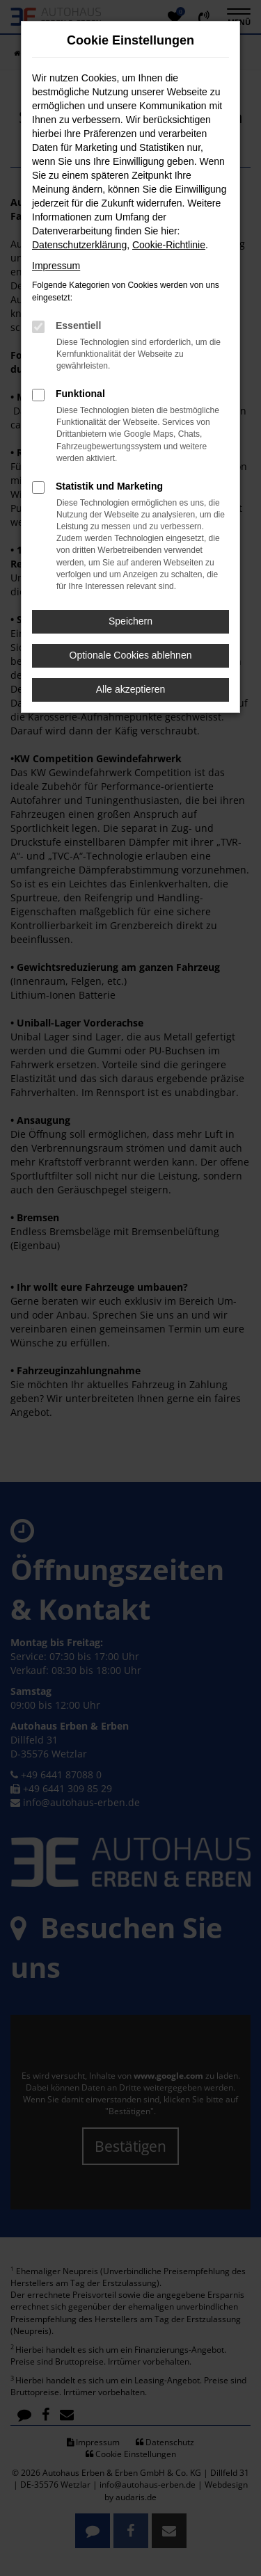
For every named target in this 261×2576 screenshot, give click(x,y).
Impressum (56, 265)
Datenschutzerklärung (79, 244)
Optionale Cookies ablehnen (131, 655)
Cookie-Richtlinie (168, 244)
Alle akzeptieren (131, 689)
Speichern (130, 621)
